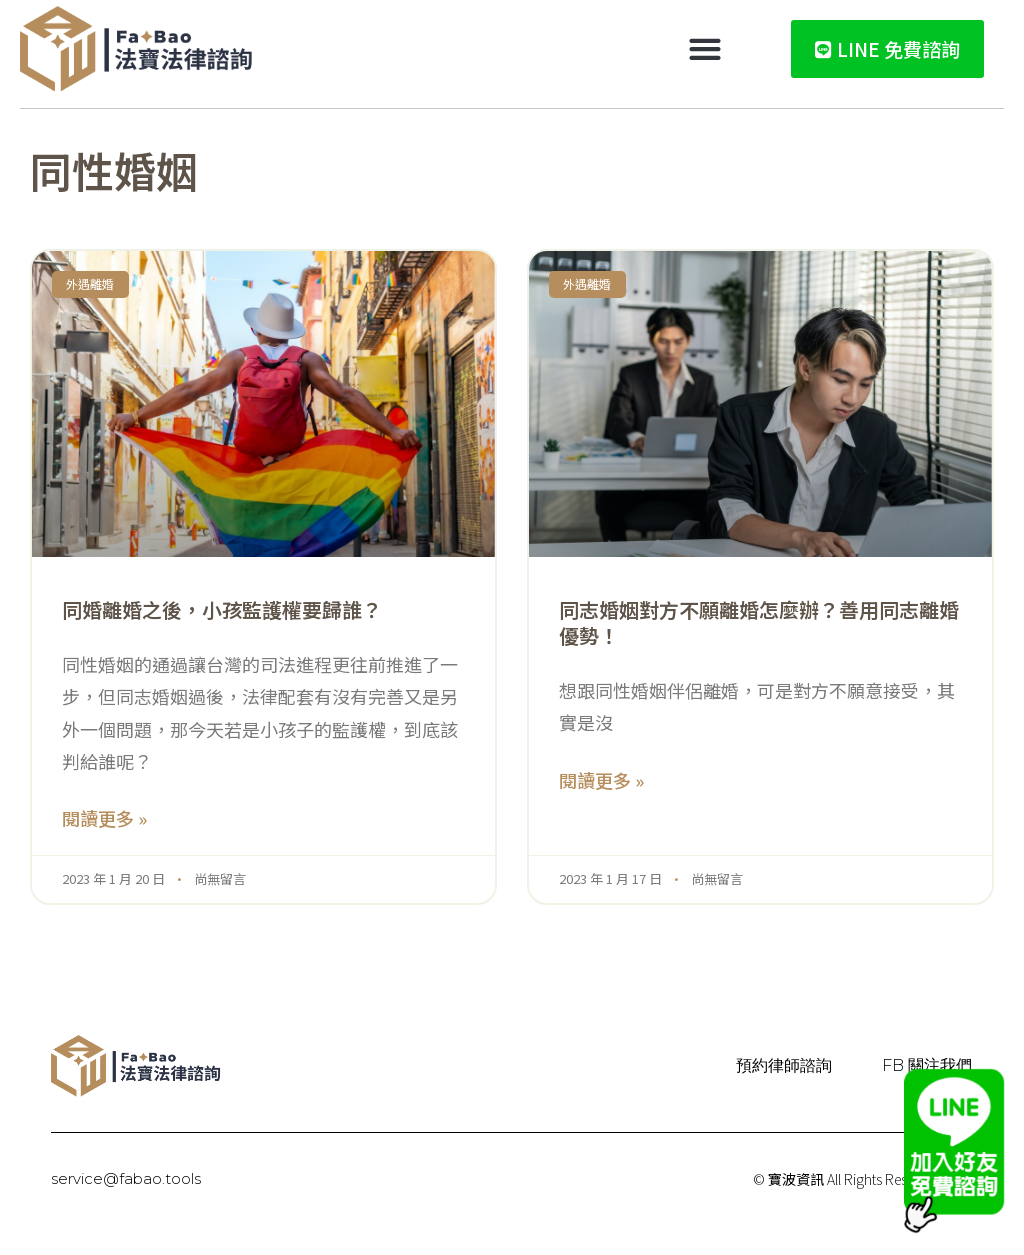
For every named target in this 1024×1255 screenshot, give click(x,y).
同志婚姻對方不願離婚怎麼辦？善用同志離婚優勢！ (759, 622)
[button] (705, 49)
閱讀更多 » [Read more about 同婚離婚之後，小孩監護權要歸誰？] (104, 818)
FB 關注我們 (927, 1065)
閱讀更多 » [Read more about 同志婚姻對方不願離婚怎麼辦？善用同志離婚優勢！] (601, 780)
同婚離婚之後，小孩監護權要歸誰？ (222, 609)
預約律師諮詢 (784, 1065)
